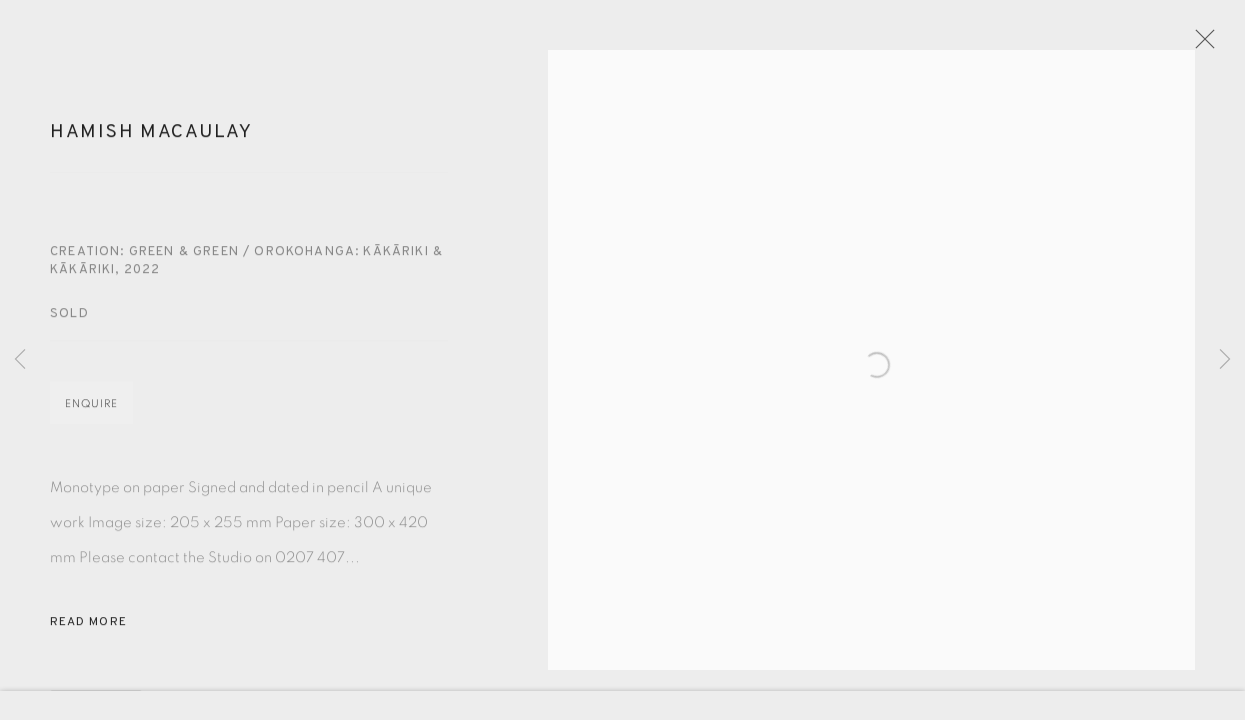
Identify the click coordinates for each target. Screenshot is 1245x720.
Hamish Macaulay (151, 152)
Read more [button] (88, 642)
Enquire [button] (91, 423)
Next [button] (1225, 360)
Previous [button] (20, 360)
